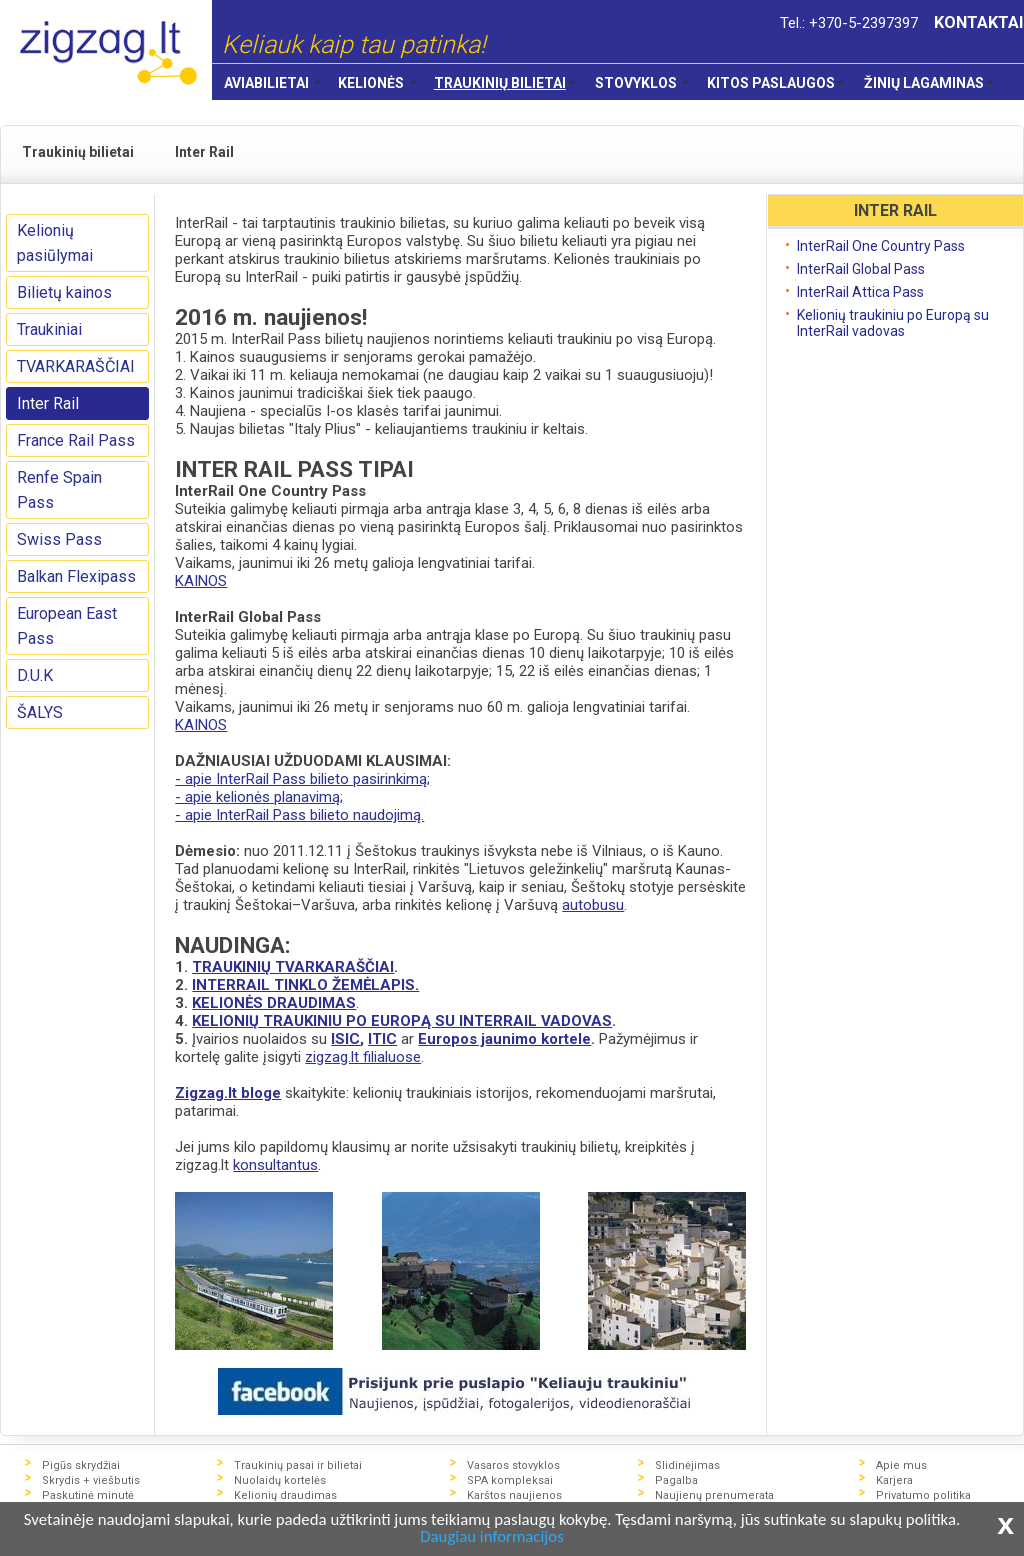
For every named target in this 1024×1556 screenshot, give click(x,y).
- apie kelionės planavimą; (259, 797)
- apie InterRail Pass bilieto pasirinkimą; (302, 779)
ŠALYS (40, 712)
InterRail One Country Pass (881, 246)
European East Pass (67, 626)
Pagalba (676, 1480)
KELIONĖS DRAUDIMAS (274, 1003)
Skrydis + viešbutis (91, 1480)
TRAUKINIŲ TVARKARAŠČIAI (293, 967)
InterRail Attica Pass (860, 292)
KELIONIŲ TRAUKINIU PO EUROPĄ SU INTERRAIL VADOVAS (402, 1021)
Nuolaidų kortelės (280, 1480)
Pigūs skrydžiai (81, 1465)
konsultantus (275, 1165)
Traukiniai (49, 329)
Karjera (894, 1480)
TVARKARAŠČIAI (76, 366)
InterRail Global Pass (861, 269)
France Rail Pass (76, 440)
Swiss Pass (59, 539)
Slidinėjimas (687, 1465)
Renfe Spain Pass (59, 490)
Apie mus (901, 1465)
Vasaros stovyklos (513, 1465)
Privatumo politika (923, 1495)
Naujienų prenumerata (714, 1495)
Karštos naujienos (514, 1495)
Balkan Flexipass (76, 576)
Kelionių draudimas (285, 1495)
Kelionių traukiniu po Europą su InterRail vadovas (893, 323)
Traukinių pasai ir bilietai (298, 1465)
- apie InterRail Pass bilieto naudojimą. (299, 815)
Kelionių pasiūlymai (55, 243)
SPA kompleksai (510, 1480)
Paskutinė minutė (88, 1495)
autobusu (593, 905)
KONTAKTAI (979, 22)
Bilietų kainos (64, 292)
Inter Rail (48, 403)
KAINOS (201, 581)
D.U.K (35, 675)
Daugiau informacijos (521, 1537)
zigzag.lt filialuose (363, 1057)
